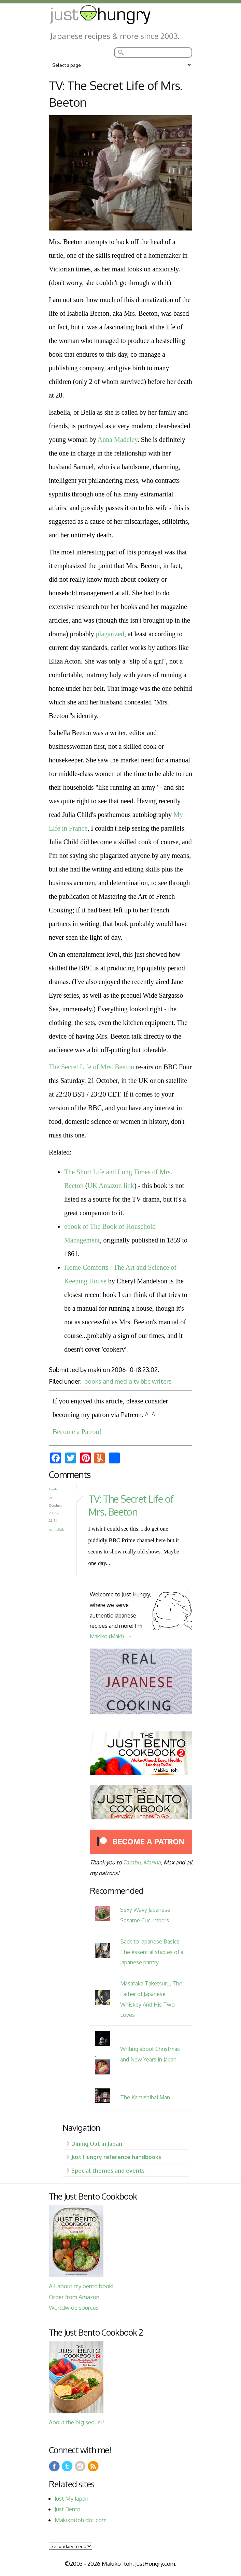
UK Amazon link (110, 1185)
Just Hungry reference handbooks (116, 2156)
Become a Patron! (77, 1431)
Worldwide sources (74, 2307)
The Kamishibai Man (145, 2097)
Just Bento (68, 2509)
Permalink (56, 1529)
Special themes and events (108, 2170)
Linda (53, 1489)
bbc (146, 1381)
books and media (108, 1381)
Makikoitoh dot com (81, 2519)
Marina (152, 1862)
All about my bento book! (81, 2286)
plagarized (110, 634)
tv (136, 1381)
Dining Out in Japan (96, 2143)
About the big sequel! (76, 2422)
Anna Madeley (118, 439)
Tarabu (132, 1862)
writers (162, 1381)
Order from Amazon (74, 2296)
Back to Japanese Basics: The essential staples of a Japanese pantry (151, 1952)
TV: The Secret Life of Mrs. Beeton (130, 1505)
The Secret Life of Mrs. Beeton (91, 1067)
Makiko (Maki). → (111, 1636)
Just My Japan (71, 2498)
